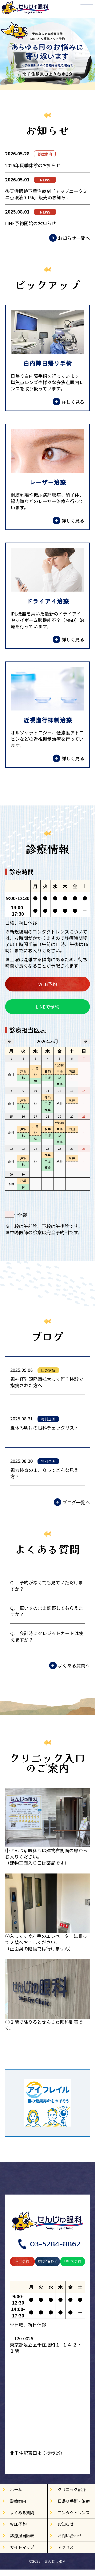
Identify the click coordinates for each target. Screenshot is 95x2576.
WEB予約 (47, 985)
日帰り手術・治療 (74, 2507)
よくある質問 (22, 2519)
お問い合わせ (47, 2266)
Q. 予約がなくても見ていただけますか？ (46, 1590)
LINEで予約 (47, 1011)
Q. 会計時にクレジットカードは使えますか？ (46, 1641)
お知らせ (66, 2530)
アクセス (65, 2553)
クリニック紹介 (72, 2496)
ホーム (16, 2496)
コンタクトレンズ (74, 2519)
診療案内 (18, 2507)
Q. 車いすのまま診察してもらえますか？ (46, 1615)
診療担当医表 (22, 2542)
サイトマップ (22, 2553)
